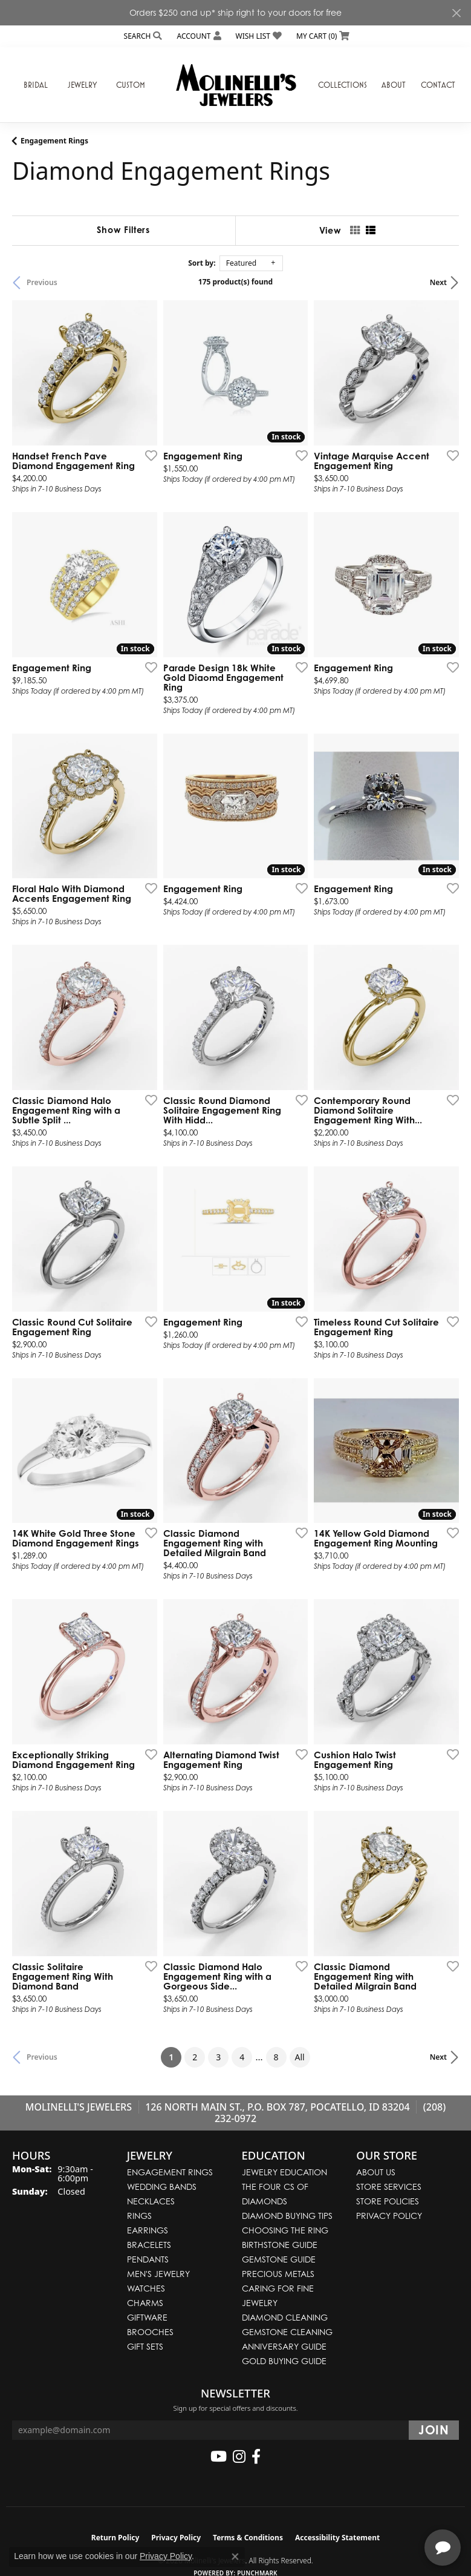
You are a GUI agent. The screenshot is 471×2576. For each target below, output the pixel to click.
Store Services (388, 2186)
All (300, 2057)
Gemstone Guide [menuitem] (279, 2259)
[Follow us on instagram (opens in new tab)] (239, 2457)
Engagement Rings (54, 141)
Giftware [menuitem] (147, 2317)
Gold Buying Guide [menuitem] (284, 2361)
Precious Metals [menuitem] (278, 2274)
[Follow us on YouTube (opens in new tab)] (218, 2457)
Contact (438, 85)
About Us (375, 2172)
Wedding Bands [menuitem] (162, 2186)
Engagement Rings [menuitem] (170, 2172)
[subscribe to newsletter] (434, 2430)
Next (438, 282)
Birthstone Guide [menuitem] (279, 2244)
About (394, 85)
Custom (130, 85)
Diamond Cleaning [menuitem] (285, 2317)
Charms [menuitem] (145, 2303)
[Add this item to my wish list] (147, 455)
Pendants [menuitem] (148, 2259)
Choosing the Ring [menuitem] (285, 2230)
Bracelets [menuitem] (149, 2244)
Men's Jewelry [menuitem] (158, 2274)
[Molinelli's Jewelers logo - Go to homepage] (235, 85)
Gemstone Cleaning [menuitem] (287, 2332)
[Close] (456, 13)
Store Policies (387, 2201)
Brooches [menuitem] (150, 2332)
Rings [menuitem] (139, 2215)
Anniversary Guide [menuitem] (284, 2346)
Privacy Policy (389, 2215)
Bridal (36, 85)
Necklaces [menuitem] (151, 2201)
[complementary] (383, 2509)
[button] (142, 36)
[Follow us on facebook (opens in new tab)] (256, 2457)
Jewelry (82, 85)
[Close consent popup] (235, 2556)
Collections (342, 85)
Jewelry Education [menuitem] (284, 2172)
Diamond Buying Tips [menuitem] (287, 2215)
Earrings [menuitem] (147, 2230)
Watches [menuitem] (146, 2288)
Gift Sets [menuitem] (145, 2346)
